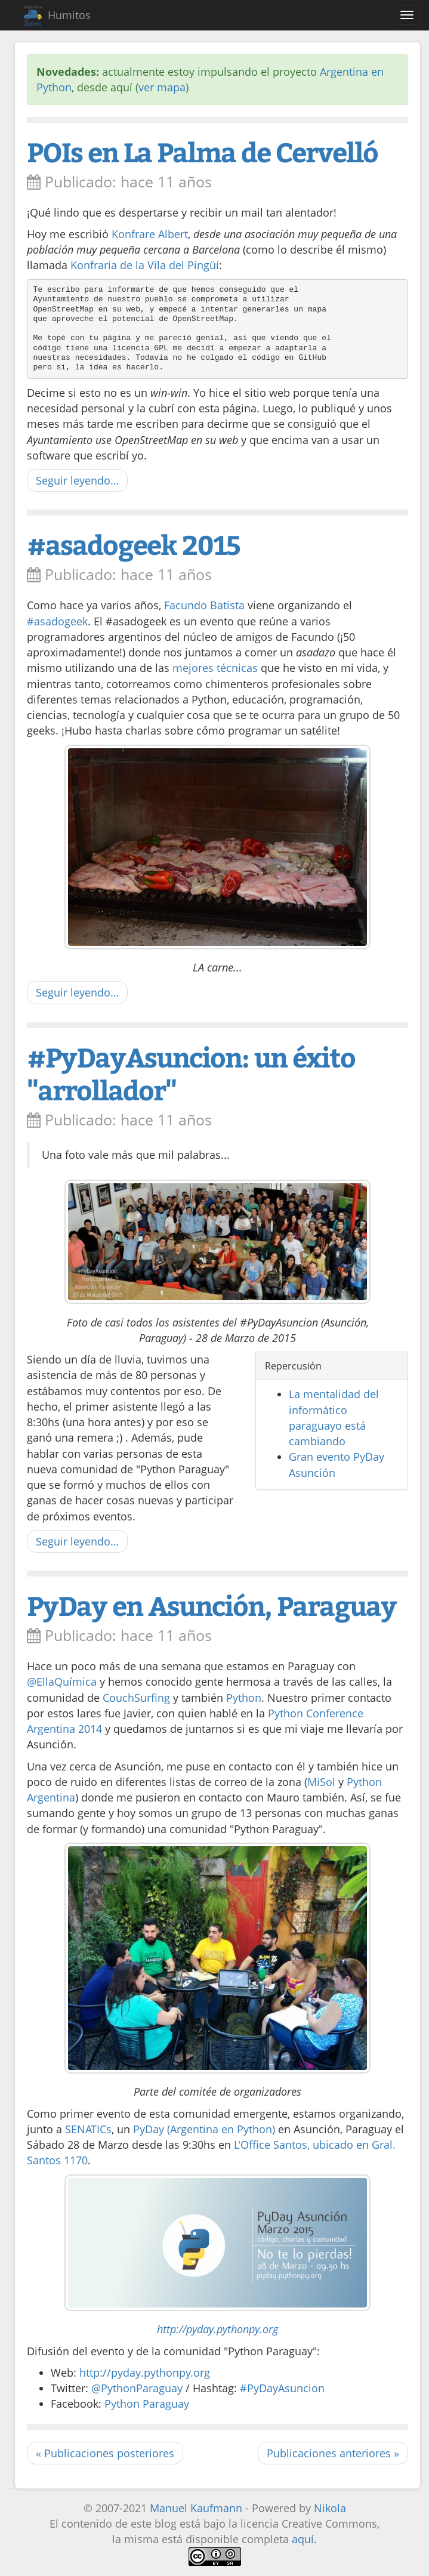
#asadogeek (57, 621)
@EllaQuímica (62, 1681)
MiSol (321, 1782)
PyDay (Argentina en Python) (204, 2129)
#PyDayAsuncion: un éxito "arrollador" (191, 1072)
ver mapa (162, 87)
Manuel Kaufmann (196, 2508)
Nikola (330, 2508)
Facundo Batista (204, 605)
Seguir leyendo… (77, 480)
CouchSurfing (136, 1697)
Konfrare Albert (150, 234)
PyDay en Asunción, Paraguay (211, 1605)
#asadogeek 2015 (133, 544)
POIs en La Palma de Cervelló (202, 151)
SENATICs (88, 2129)
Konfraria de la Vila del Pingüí (144, 265)
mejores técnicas (215, 668)
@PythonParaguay (137, 2388)
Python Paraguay (146, 2403)
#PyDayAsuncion (282, 2388)
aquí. (304, 2539)
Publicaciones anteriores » (333, 2453)
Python (243, 1697)
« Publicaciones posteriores (105, 2453)
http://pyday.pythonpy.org (217, 2329)
